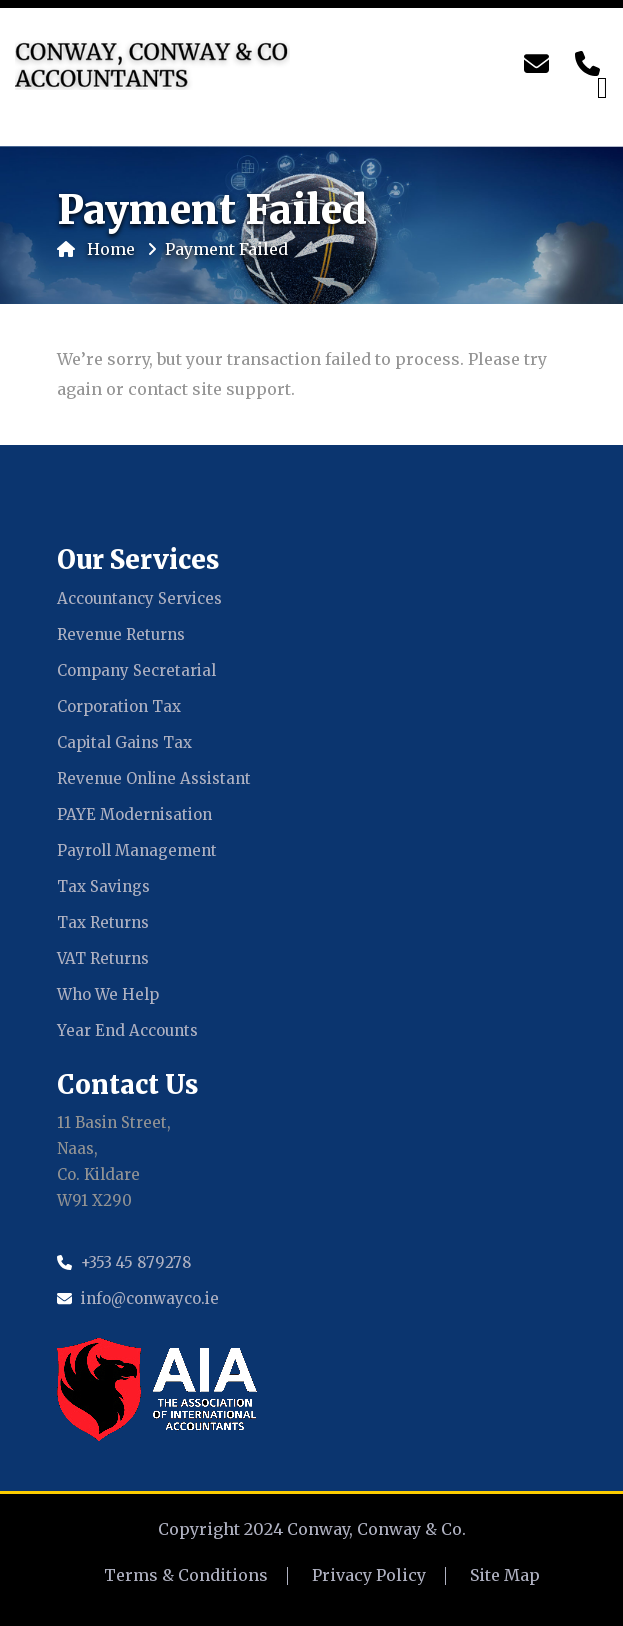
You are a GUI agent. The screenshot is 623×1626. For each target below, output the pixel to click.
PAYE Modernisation (134, 814)
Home (96, 249)
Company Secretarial (136, 670)
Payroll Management (137, 850)
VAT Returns (103, 958)
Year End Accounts (127, 1030)
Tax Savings (103, 886)
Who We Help (108, 994)
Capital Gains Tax (124, 742)
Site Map (505, 1575)
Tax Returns (103, 922)
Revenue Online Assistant (154, 778)
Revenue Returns (121, 634)
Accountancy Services (139, 598)
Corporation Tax (119, 706)
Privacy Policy (369, 1575)
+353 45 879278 (136, 1262)
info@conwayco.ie (150, 1298)
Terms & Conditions (186, 1575)
